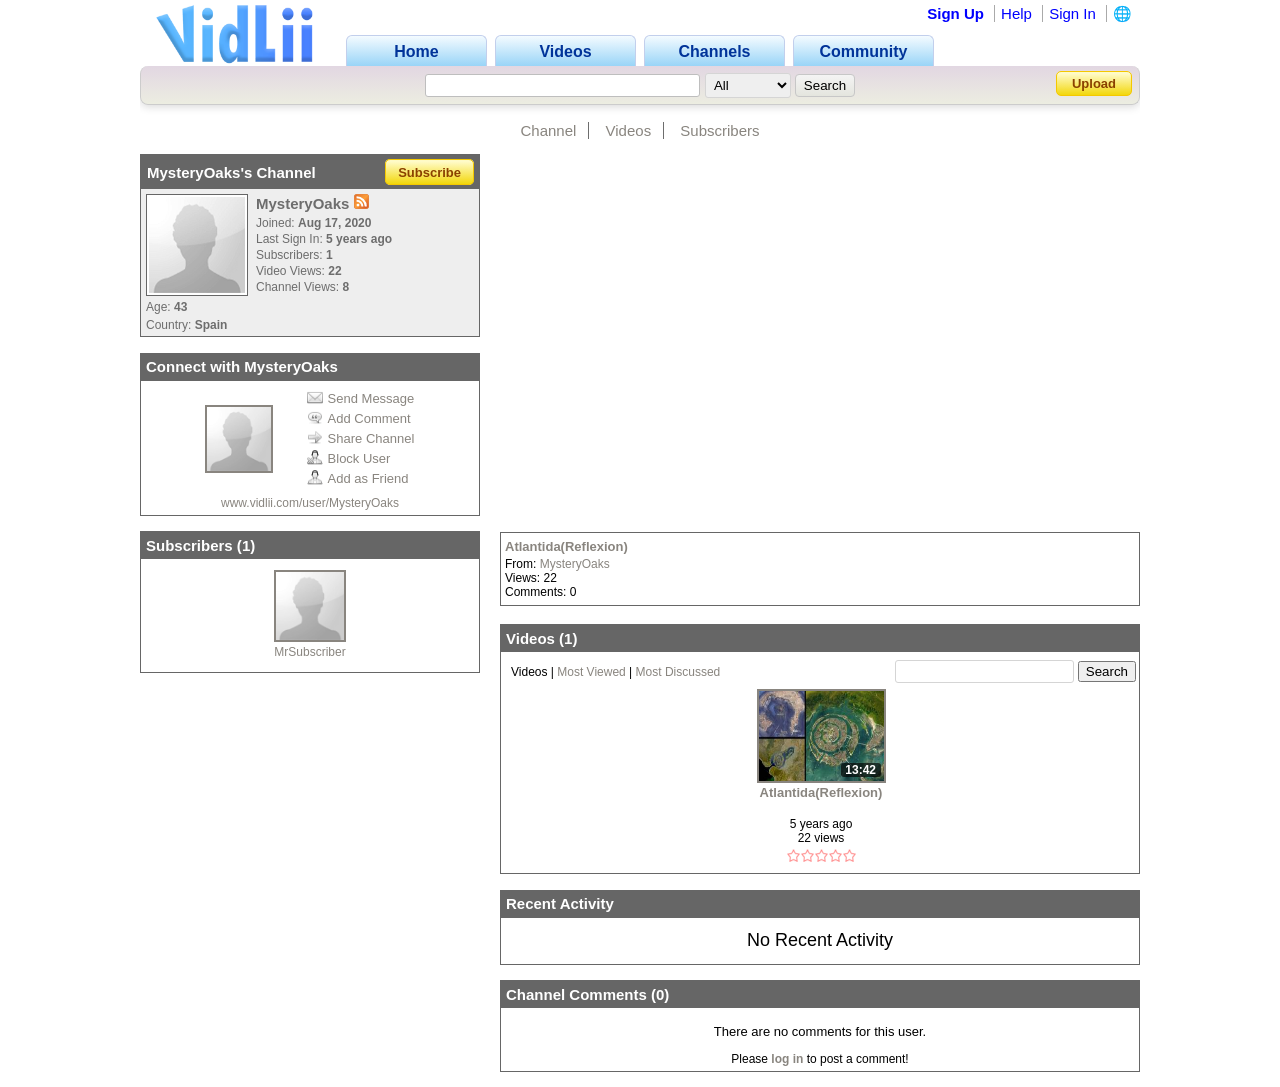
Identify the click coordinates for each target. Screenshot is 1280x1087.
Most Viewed (591, 672)
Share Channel (361, 438)
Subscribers (719, 130)
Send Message (361, 398)
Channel (548, 130)
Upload (1094, 83)
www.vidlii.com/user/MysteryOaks (310, 503)
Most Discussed (678, 672)
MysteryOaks (575, 564)
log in (787, 1059)
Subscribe (429, 172)
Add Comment (359, 418)
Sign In (1072, 13)
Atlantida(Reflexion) (566, 546)
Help (1016, 13)
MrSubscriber (309, 652)
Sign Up (955, 13)
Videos (629, 130)
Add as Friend (358, 478)
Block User (349, 458)
